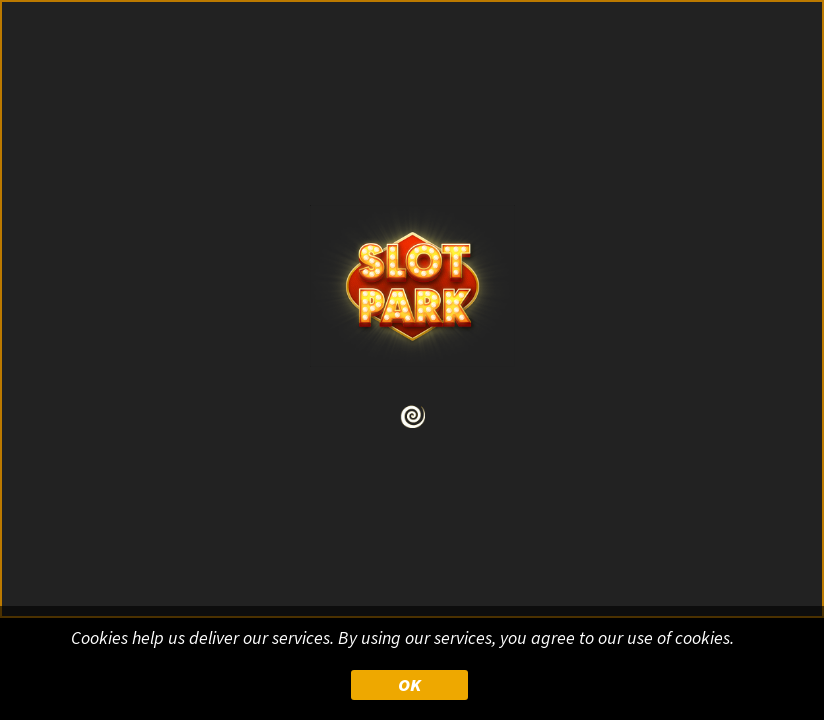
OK (409, 684)
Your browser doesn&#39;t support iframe (412, 360)
